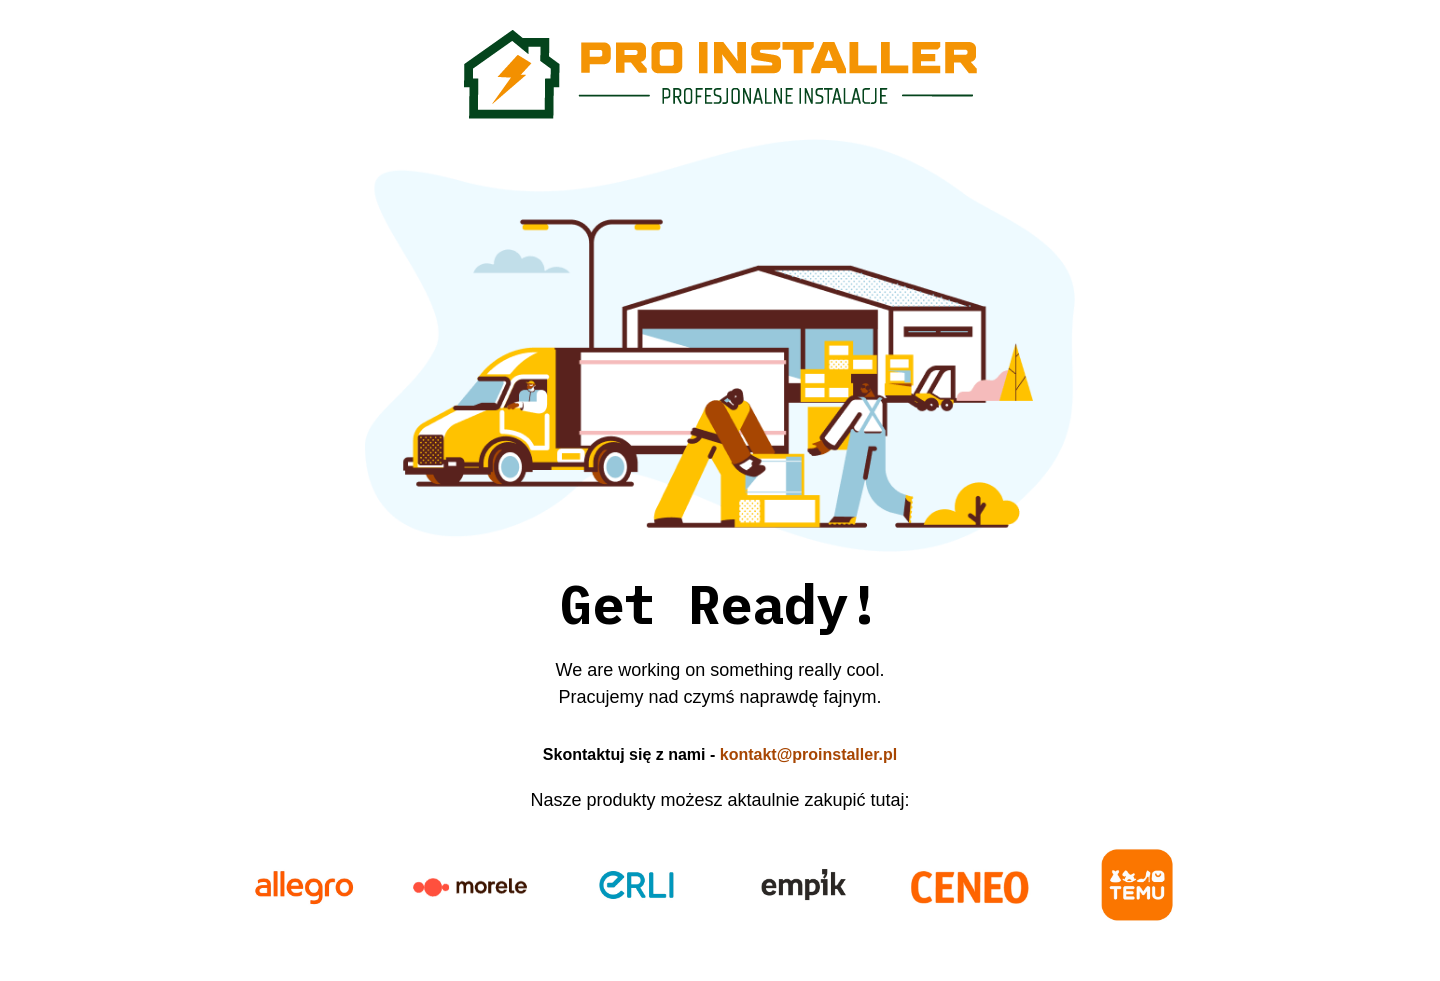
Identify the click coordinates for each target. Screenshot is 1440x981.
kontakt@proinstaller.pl (808, 754)
